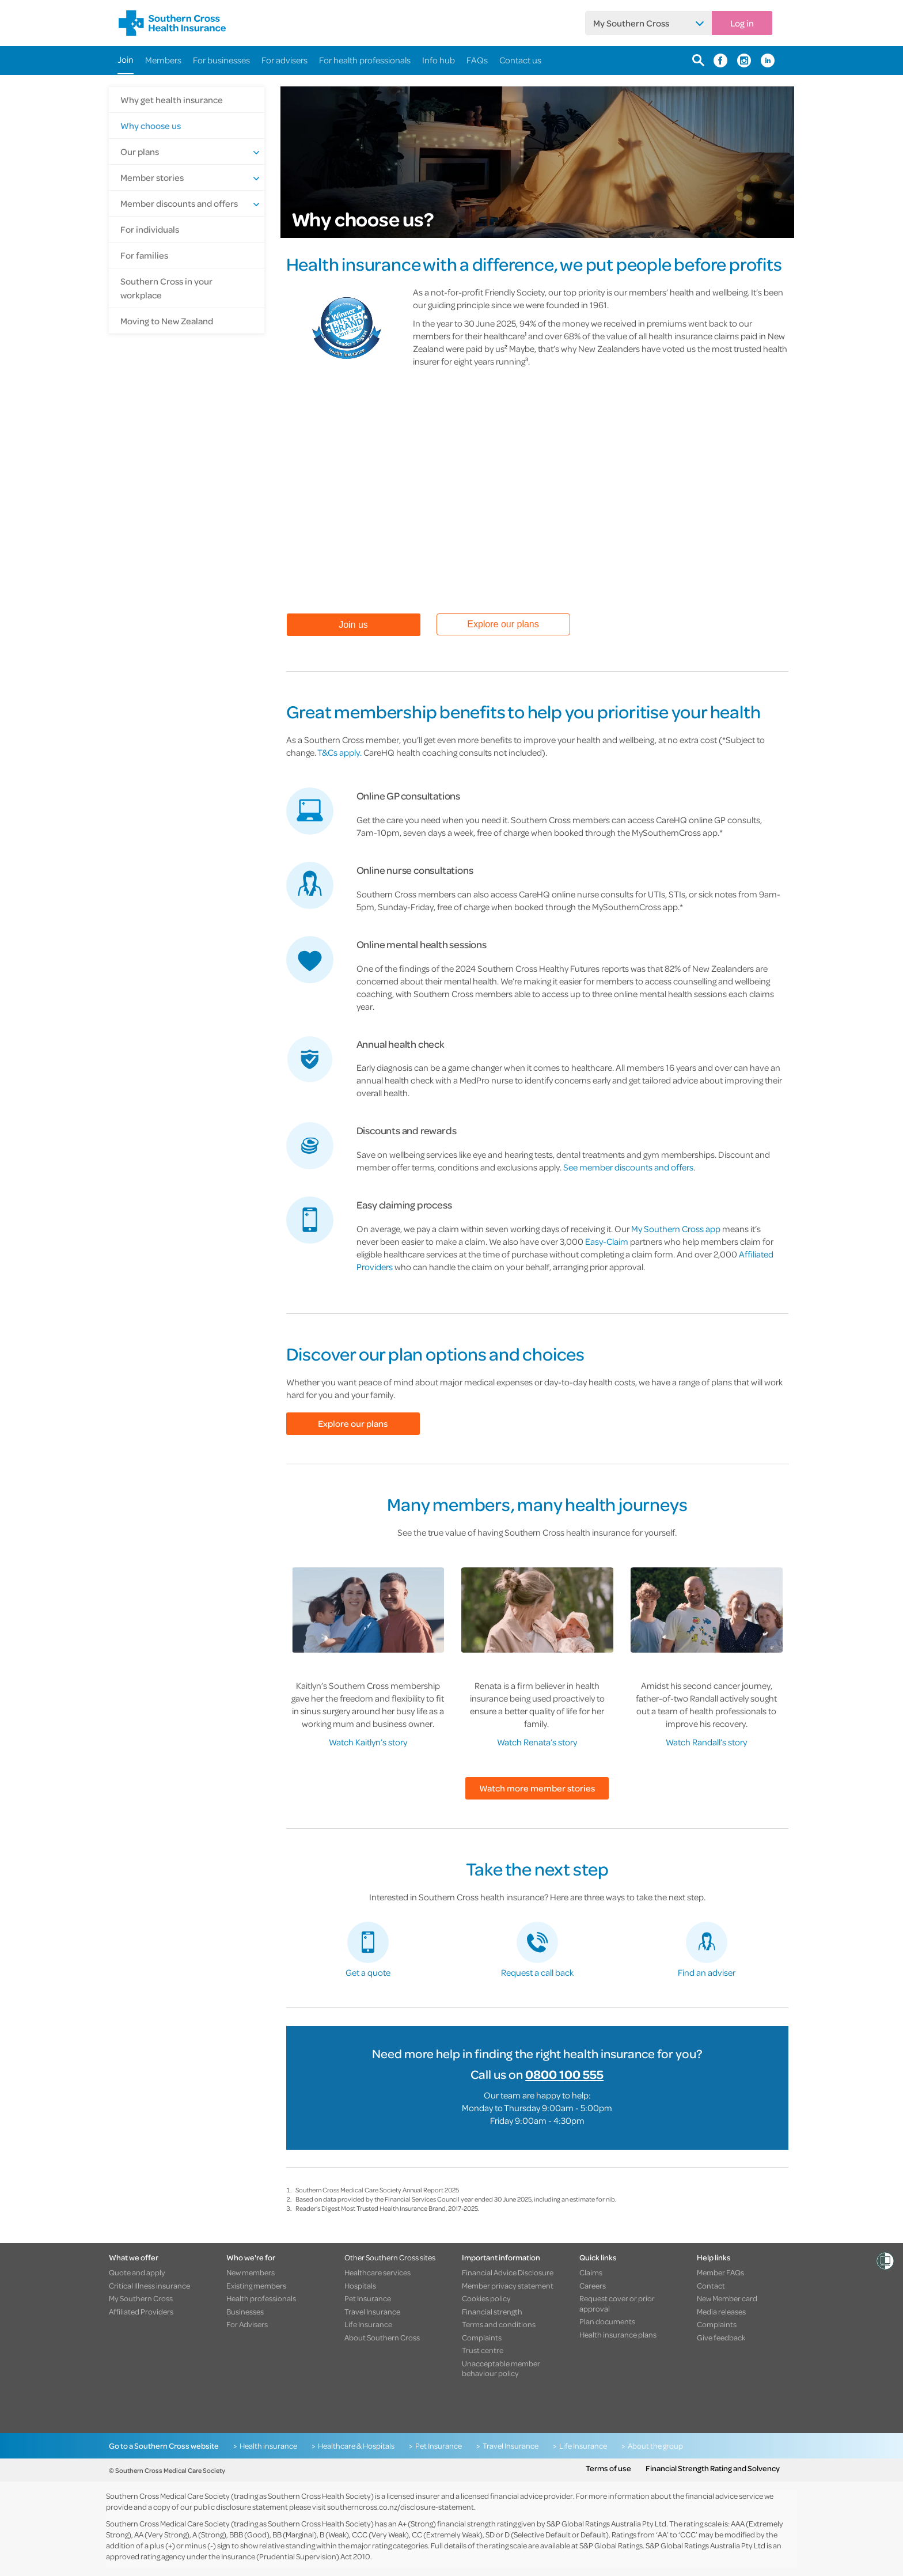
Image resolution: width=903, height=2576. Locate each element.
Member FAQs (720, 2272)
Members (163, 60)
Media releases (721, 2311)
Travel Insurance (372, 2311)
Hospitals (360, 2285)
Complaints (482, 2337)
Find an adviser (706, 1972)
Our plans (139, 151)
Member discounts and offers (179, 203)
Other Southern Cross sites (389, 2257)
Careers (592, 2285)
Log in (742, 23)
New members (250, 2272)
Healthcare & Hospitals (356, 2446)
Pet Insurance (367, 2298)
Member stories (152, 177)
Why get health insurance (171, 99)
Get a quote (368, 1972)
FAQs (477, 60)
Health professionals (261, 2298)
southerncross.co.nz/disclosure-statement (400, 2506)
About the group (655, 2446)
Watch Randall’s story (706, 1742)
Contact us (520, 60)
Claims (590, 2272)
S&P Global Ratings (611, 2545)
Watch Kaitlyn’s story (368, 1742)
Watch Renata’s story (537, 1742)
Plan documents (607, 2321)
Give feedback (721, 2337)
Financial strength (492, 2311)
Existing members (256, 2285)
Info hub (438, 60)
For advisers (284, 60)
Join (125, 59)
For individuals (149, 229)
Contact (711, 2285)
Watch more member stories (537, 1788)
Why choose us (150, 125)
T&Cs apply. (339, 752)
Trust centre (482, 2350)
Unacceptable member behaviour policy (501, 2368)
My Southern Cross (631, 23)
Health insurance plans (618, 2334)
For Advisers (247, 2324)
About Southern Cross (382, 2337)
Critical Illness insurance (149, 2285)
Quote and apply (137, 2272)
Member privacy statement (507, 2285)
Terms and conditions (499, 2324)
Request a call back (537, 1972)
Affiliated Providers (141, 2311)
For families (144, 255)
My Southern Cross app (675, 1228)
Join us (353, 625)
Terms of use (608, 2468)
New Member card (727, 2298)
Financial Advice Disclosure (507, 2272)
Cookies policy (486, 2298)
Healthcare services (377, 2272)
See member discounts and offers (628, 1167)
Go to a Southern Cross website (164, 2446)
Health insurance (268, 2446)
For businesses (221, 60)
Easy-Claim (606, 1241)
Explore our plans (503, 624)
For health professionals (365, 60)
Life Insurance (368, 2324)
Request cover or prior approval (617, 2303)
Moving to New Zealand (166, 321)
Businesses (245, 2311)
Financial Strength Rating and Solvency (713, 2468)
